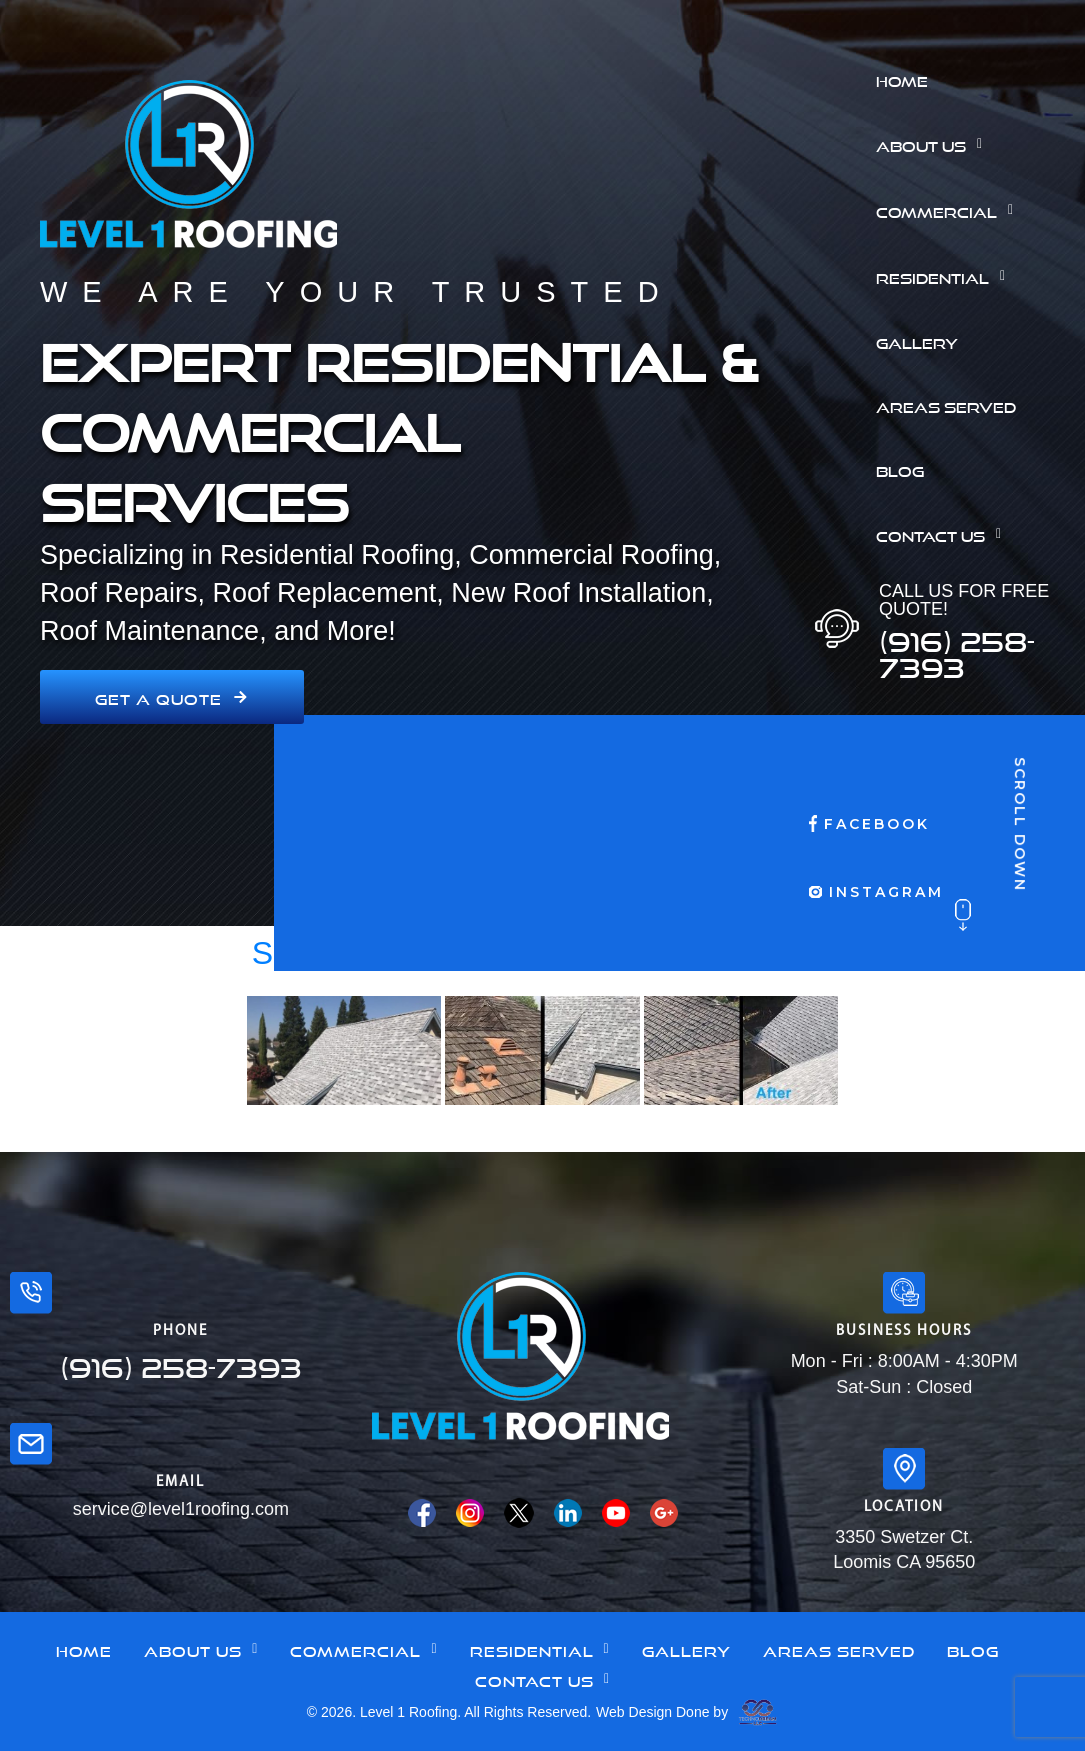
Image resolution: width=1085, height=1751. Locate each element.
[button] (973, 144)
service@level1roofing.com (181, 1509)
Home (902, 79)
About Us (934, 144)
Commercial (950, 210)
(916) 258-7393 (957, 649)
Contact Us (944, 534)
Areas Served (946, 405)
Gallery (917, 341)
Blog (900, 469)
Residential (946, 276)
